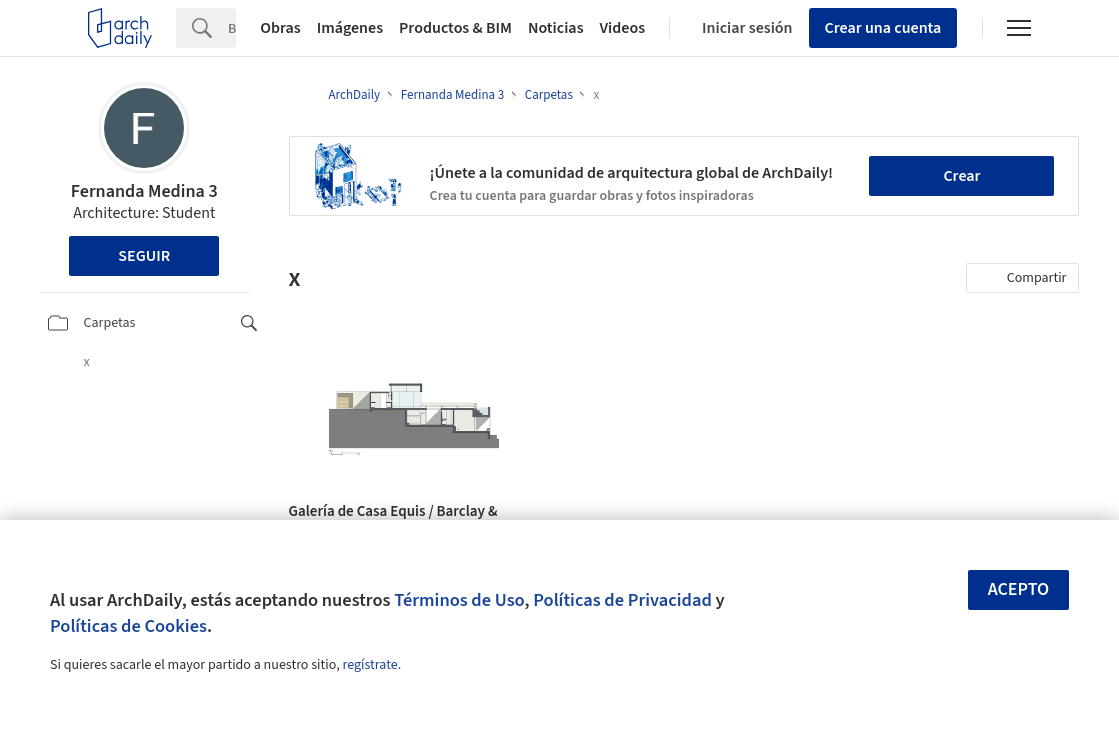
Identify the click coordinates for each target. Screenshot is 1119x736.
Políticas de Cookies (128, 626)
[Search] (232, 28)
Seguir (144, 256)
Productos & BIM (455, 28)
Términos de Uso (459, 600)
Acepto (1019, 589)
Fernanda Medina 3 (144, 191)
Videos (623, 28)
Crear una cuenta (883, 28)
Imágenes (350, 28)
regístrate (369, 665)
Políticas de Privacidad (622, 600)
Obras (280, 28)
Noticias (556, 28)
